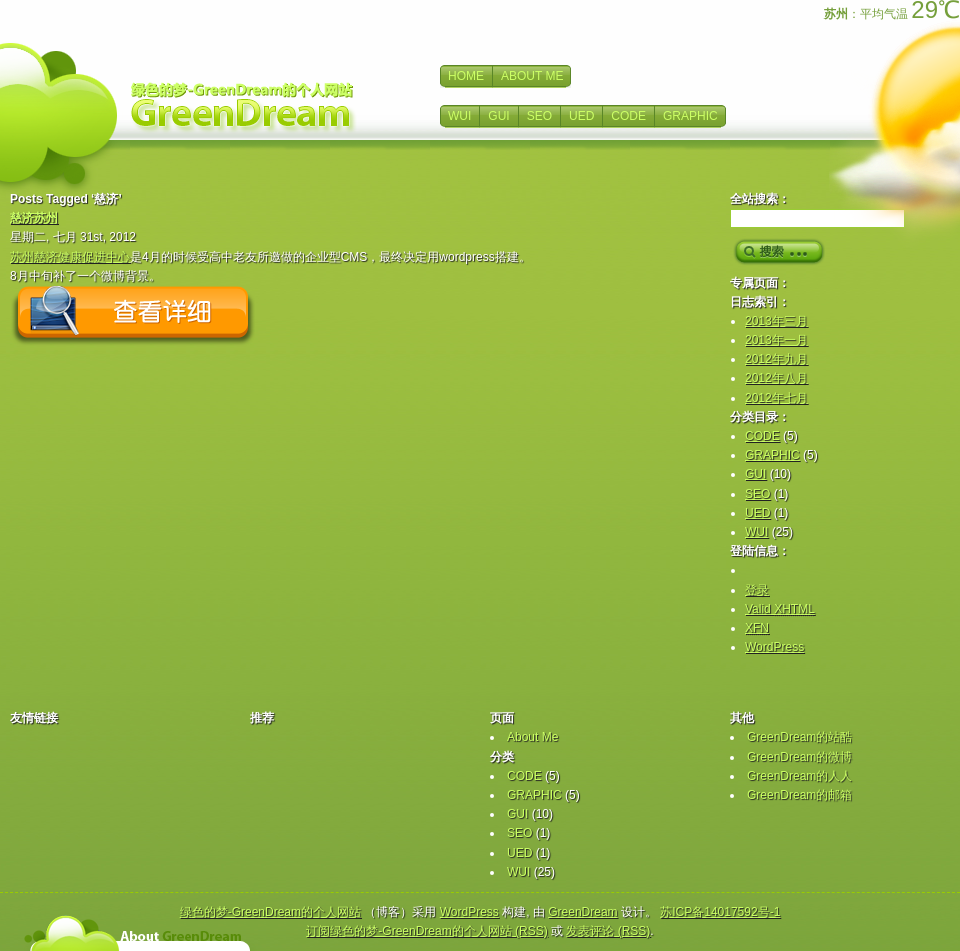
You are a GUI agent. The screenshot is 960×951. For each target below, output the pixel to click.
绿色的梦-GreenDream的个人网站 (270, 912)
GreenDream (582, 912)
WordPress (774, 647)
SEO (539, 116)
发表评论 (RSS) (608, 931)
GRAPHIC (690, 116)
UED (581, 116)
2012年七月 (776, 398)
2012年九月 (776, 359)
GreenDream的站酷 (799, 737)
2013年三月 (776, 321)
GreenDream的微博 (799, 757)
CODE (628, 116)
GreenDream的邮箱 (799, 795)
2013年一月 (776, 340)
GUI (498, 116)
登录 (757, 590)
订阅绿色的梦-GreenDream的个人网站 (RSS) (426, 931)
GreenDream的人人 (799, 776)
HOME (466, 76)
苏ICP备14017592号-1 (720, 912)
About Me (532, 737)
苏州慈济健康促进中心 (70, 257)
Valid (780, 609)
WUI (459, 116)
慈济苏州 (34, 218)
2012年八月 (776, 378)
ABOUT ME (532, 76)
